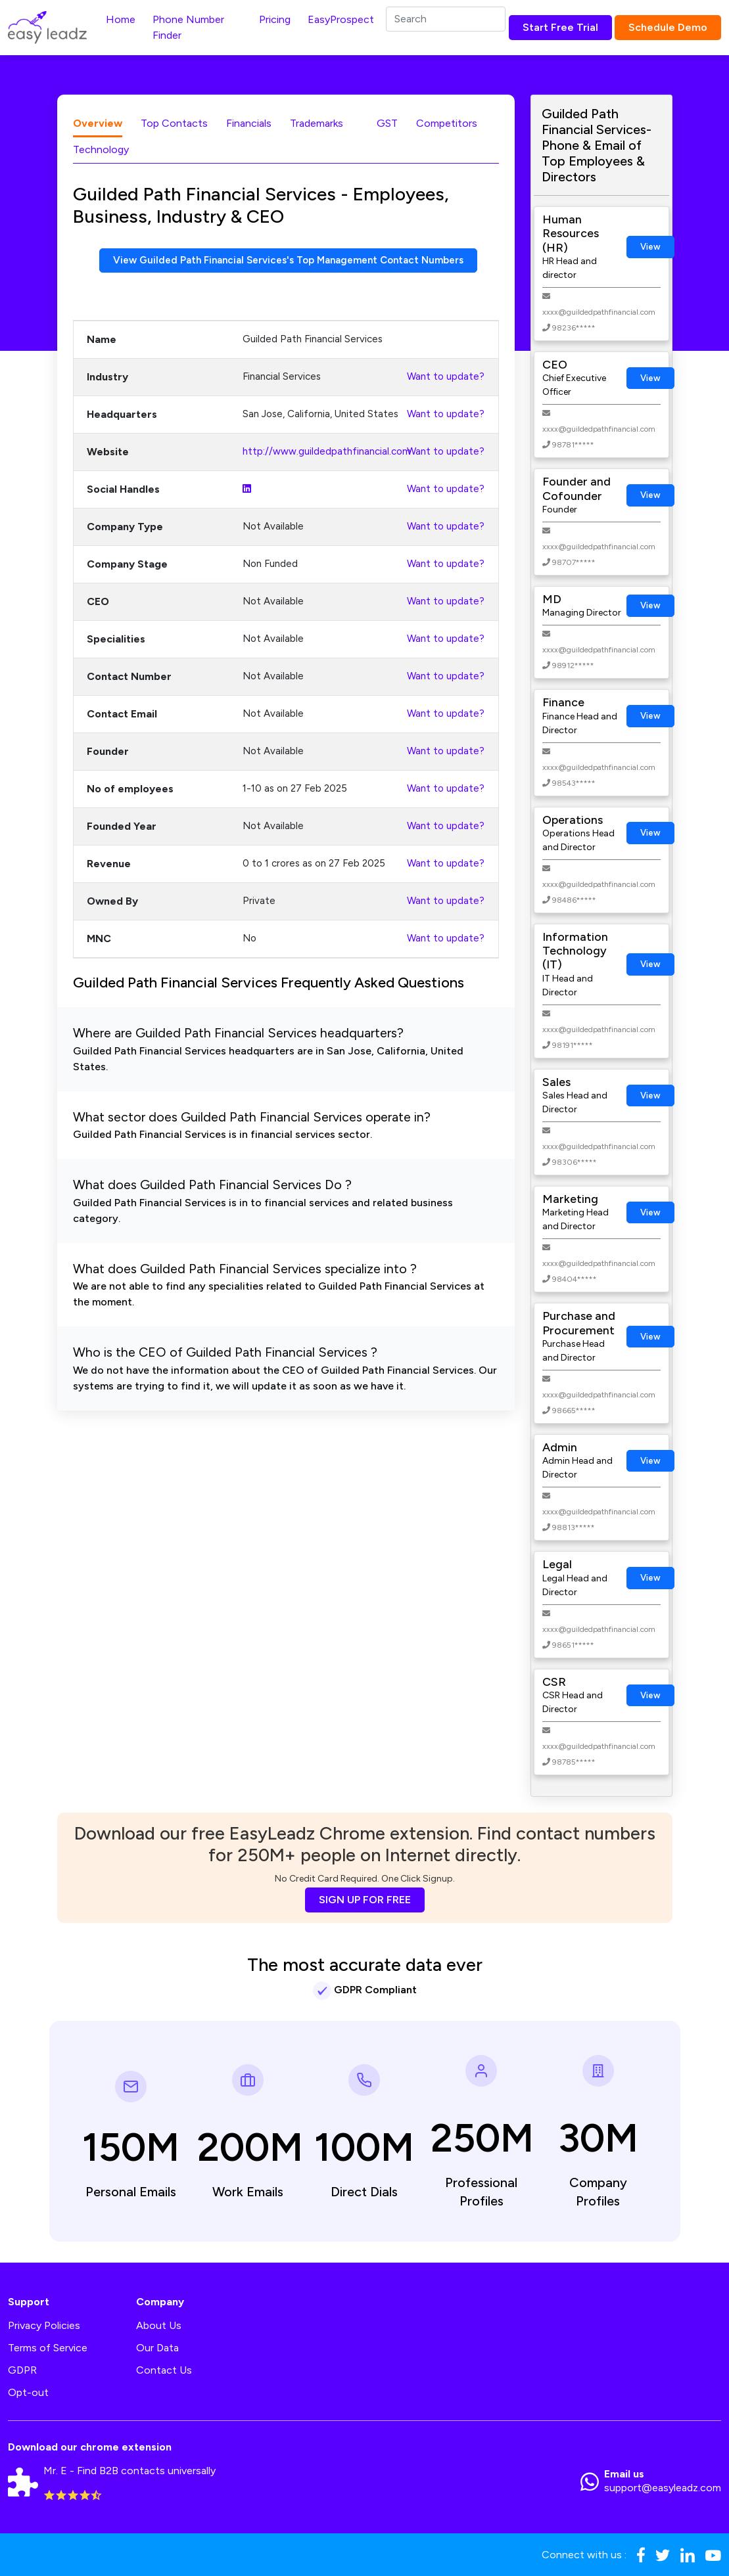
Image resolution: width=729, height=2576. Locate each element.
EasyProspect (341, 19)
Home (120, 19)
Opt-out (28, 2392)
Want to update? (445, 377)
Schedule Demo (667, 27)
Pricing (275, 19)
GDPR (22, 2370)
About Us (158, 2325)
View (650, 247)
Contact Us (164, 2370)
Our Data (157, 2347)
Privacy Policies (44, 2325)
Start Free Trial (560, 27)
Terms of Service (47, 2347)
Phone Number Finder (188, 27)
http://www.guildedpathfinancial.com (327, 452)
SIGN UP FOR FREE (365, 1899)
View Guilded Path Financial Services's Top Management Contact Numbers (288, 260)
